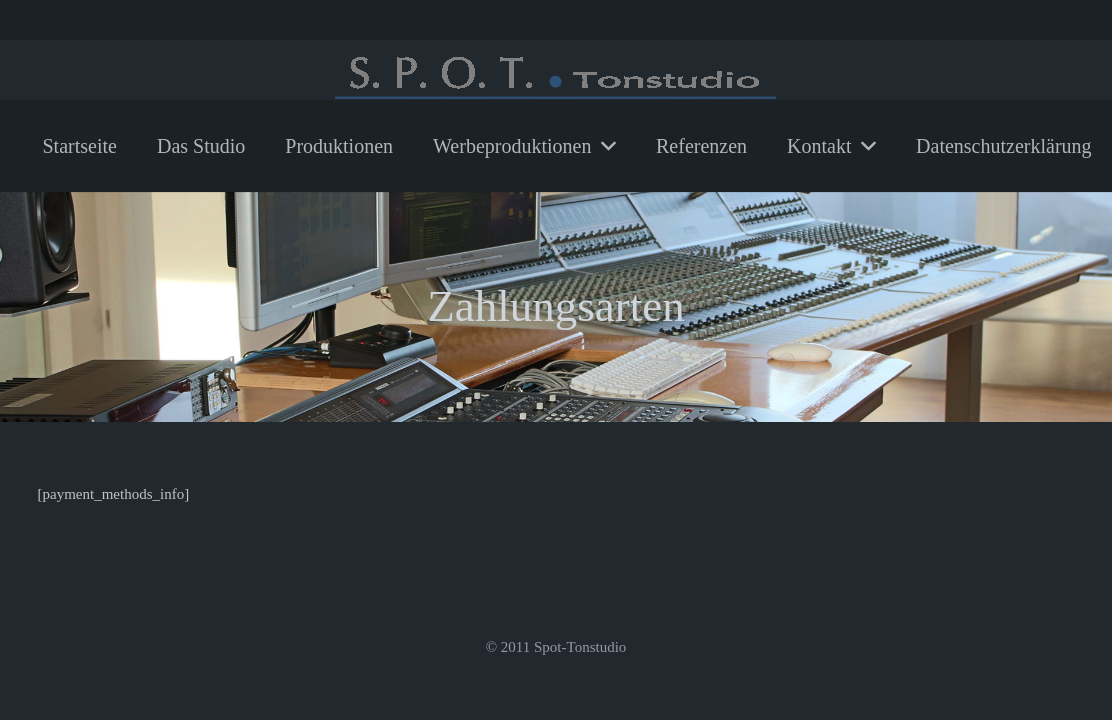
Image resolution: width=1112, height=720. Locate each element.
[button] (603, 146)
